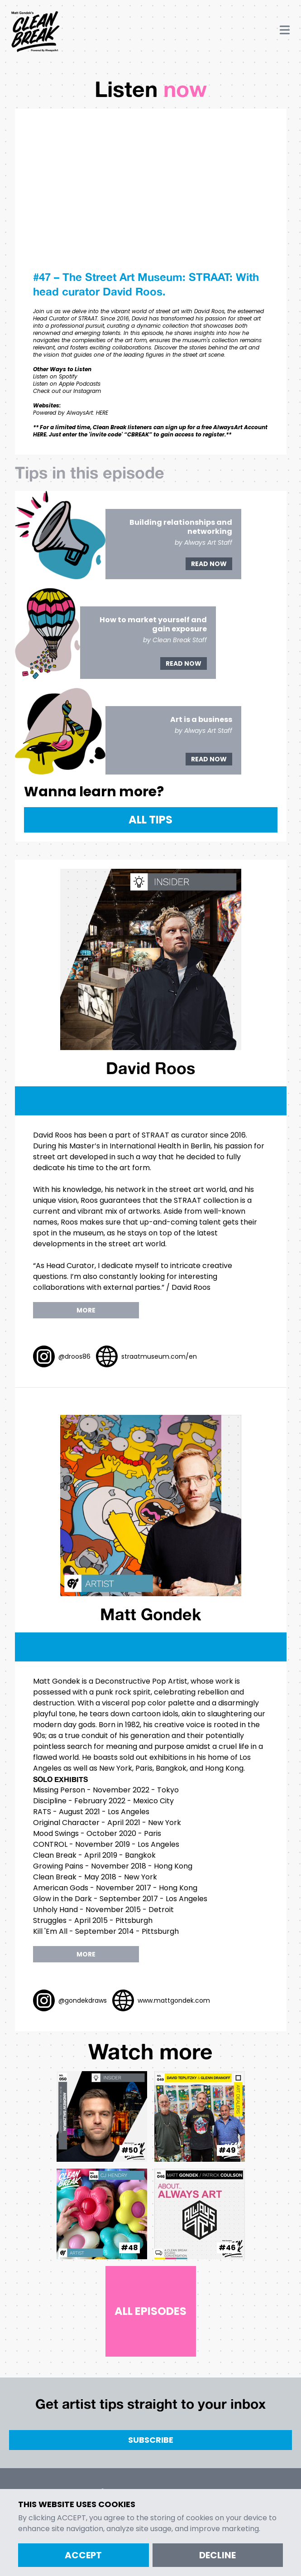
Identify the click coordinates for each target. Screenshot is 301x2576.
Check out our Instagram (67, 391)
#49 (227, 2150)
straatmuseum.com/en (159, 1356)
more (86, 1310)
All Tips (150, 819)
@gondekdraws (82, 2000)
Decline (217, 2555)
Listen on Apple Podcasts (66, 383)
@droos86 (74, 1356)
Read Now (209, 563)
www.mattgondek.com (174, 2000)
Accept (83, 2555)
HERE (102, 412)
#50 (129, 2150)
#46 (227, 2247)
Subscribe (150, 2439)
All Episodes (150, 2311)
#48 (129, 2247)
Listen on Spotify (55, 376)
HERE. (40, 434)
